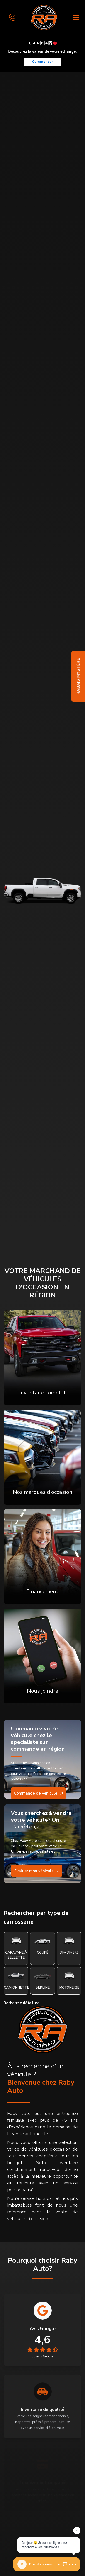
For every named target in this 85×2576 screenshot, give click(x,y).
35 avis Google (42, 2358)
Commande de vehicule (38, 1793)
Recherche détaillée (21, 2002)
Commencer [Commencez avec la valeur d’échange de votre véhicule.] (42, 61)
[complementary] (71, 2562)
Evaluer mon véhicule (36, 1871)
